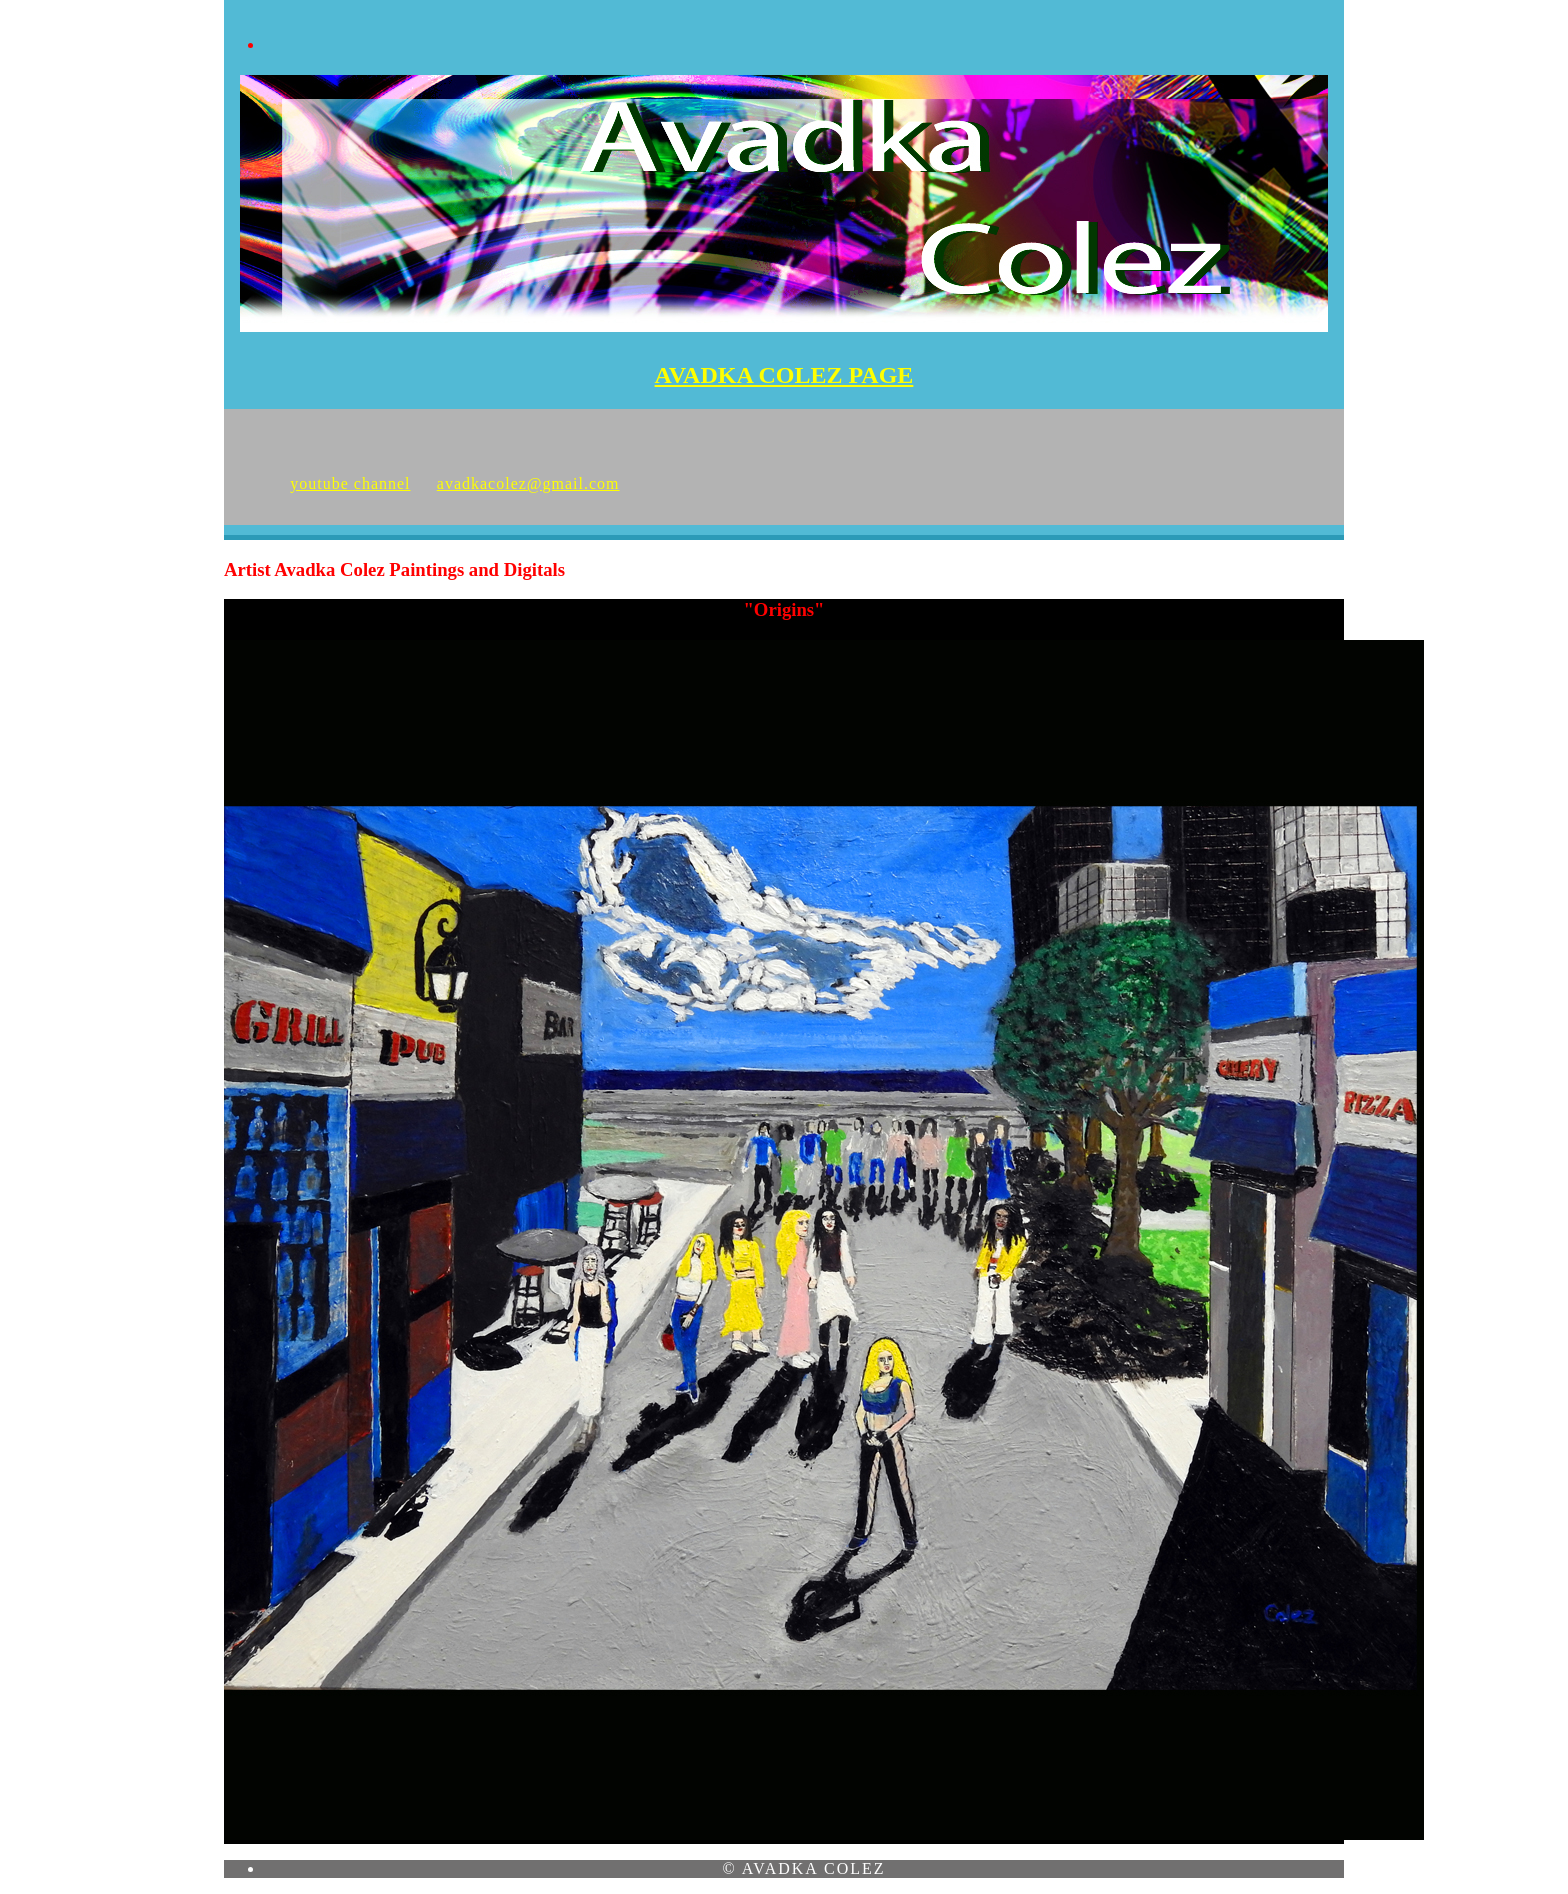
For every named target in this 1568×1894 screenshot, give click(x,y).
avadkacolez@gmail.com (528, 483)
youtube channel (350, 483)
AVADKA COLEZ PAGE (784, 375)
